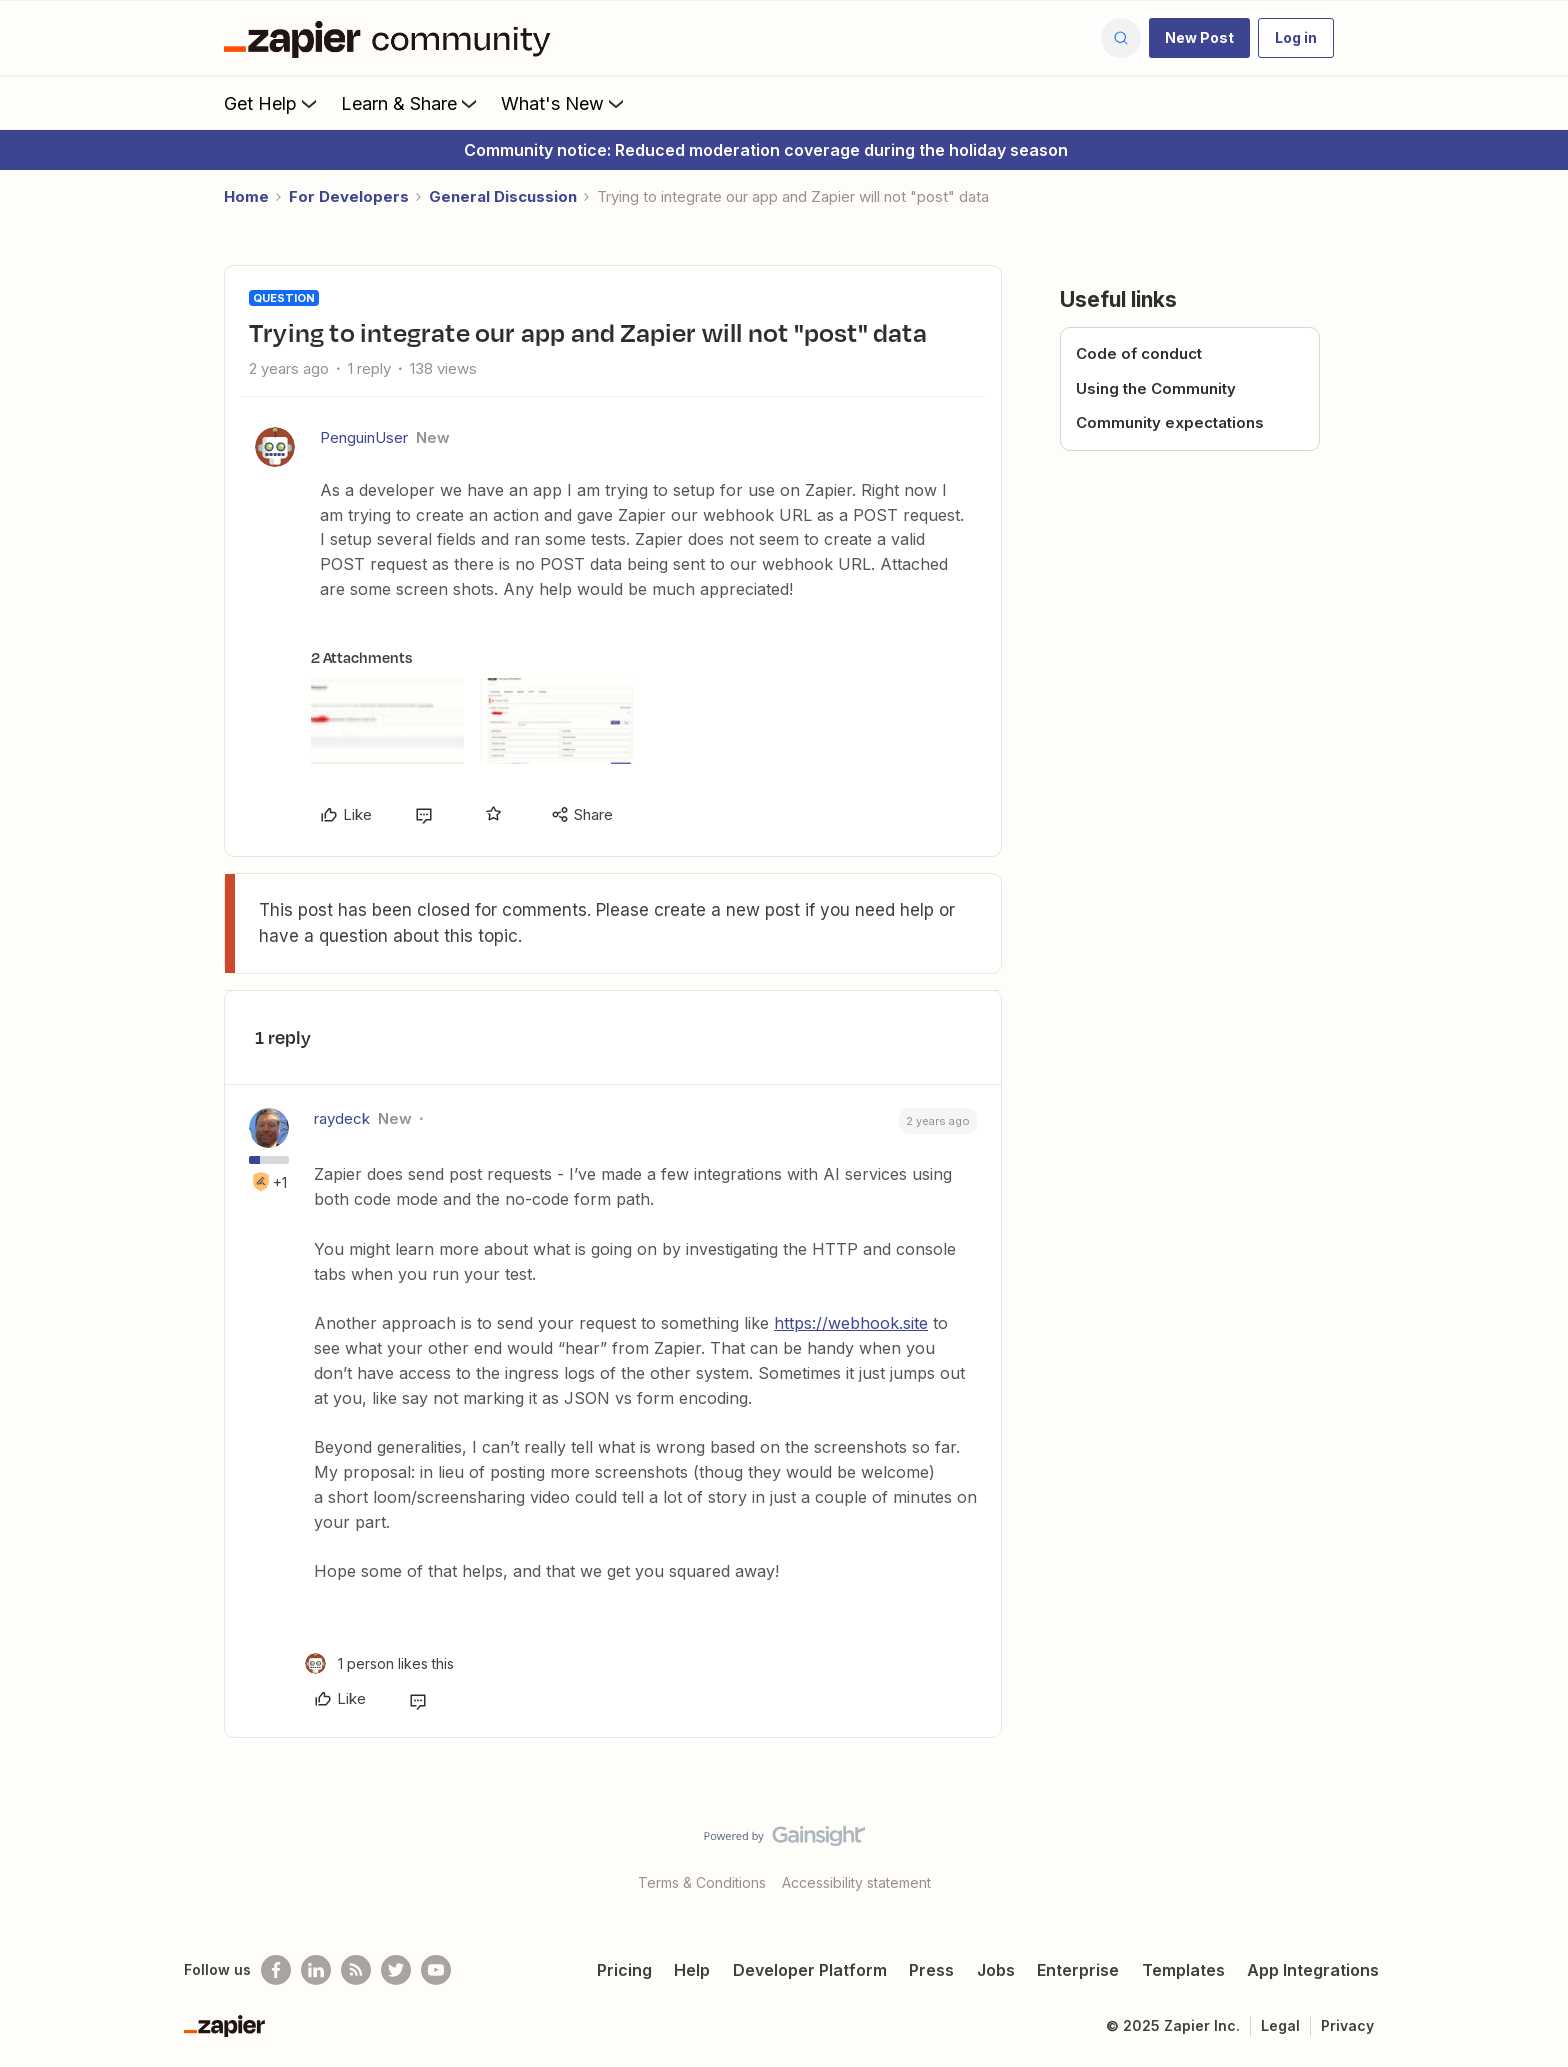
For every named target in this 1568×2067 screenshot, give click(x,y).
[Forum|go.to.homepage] (392, 38)
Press (931, 1970)
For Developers (349, 196)
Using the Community (1156, 388)
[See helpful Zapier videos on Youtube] (436, 1970)
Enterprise (1078, 1970)
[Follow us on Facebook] (276, 1970)
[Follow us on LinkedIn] (316, 1970)
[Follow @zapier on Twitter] (396, 1970)
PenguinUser (364, 437)
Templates (1183, 1970)
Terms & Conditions (702, 1882)
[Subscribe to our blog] (356, 1970)
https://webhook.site (851, 1323)
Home (246, 196)
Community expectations (1170, 422)
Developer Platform (810, 1970)
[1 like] (379, 1663)
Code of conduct (1139, 353)
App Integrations (1313, 1970)
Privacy (1347, 2025)
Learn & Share (411, 103)
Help (692, 1970)
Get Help (272, 103)
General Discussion (503, 196)
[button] (1199, 38)
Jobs (996, 1970)
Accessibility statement (856, 1882)
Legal (1280, 2025)
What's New (564, 103)
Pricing (624, 1970)
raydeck (342, 1118)
